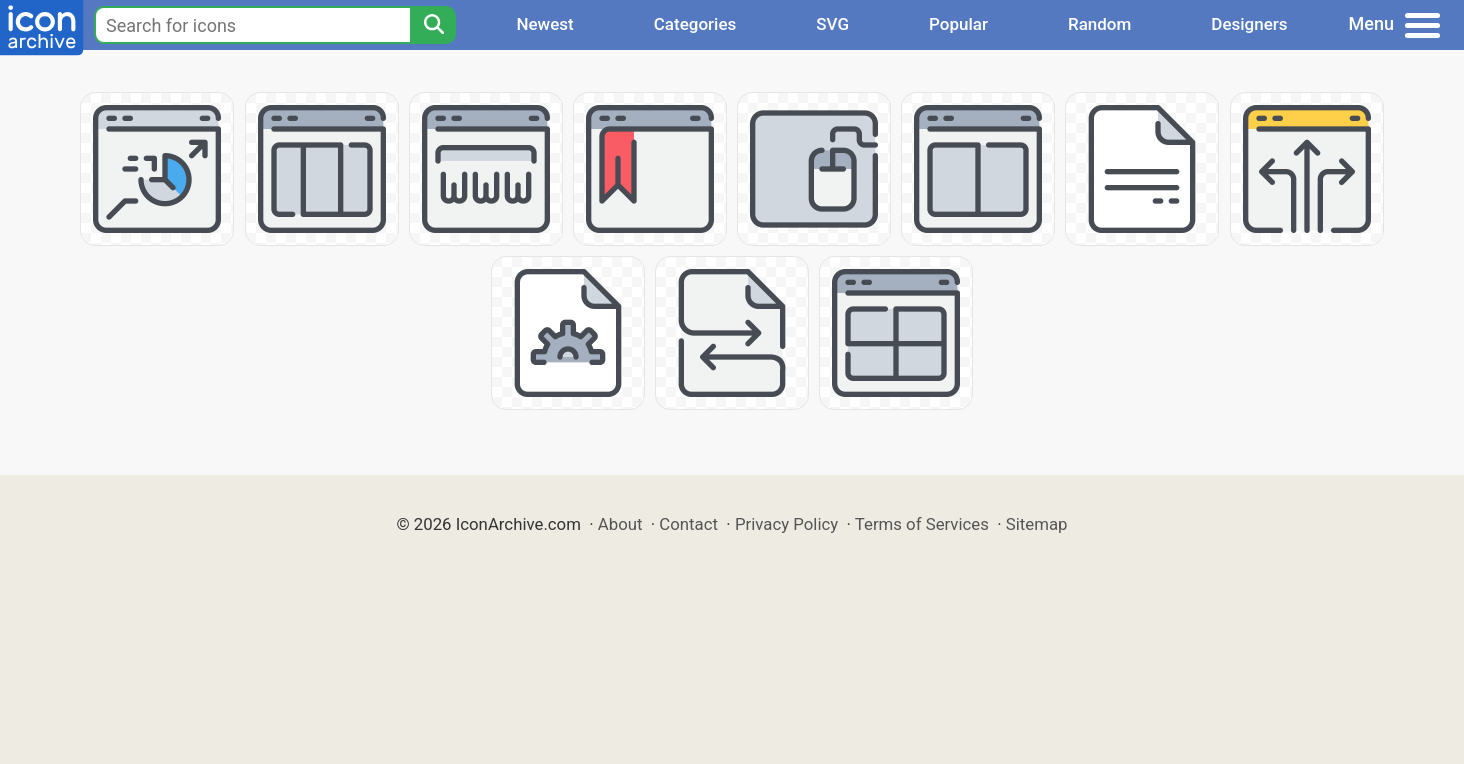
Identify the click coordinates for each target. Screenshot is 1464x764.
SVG (832, 24)
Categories (695, 24)
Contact (688, 524)
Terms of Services (922, 524)
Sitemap (1037, 524)
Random (1099, 24)
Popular (958, 24)
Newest (544, 24)
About (620, 524)
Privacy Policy (786, 524)
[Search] (433, 25)
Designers (1249, 24)
